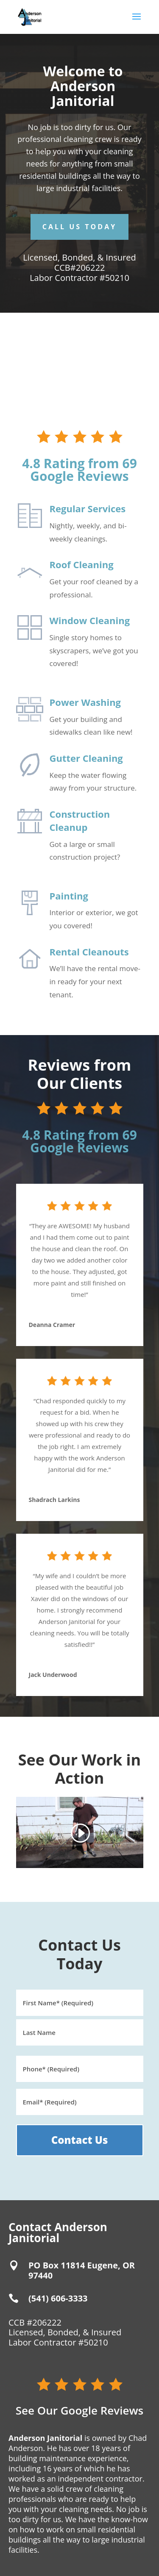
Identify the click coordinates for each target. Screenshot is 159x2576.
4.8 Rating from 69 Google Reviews (79, 470)
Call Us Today (79, 226)
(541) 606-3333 (58, 2298)
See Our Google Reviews (80, 2410)
